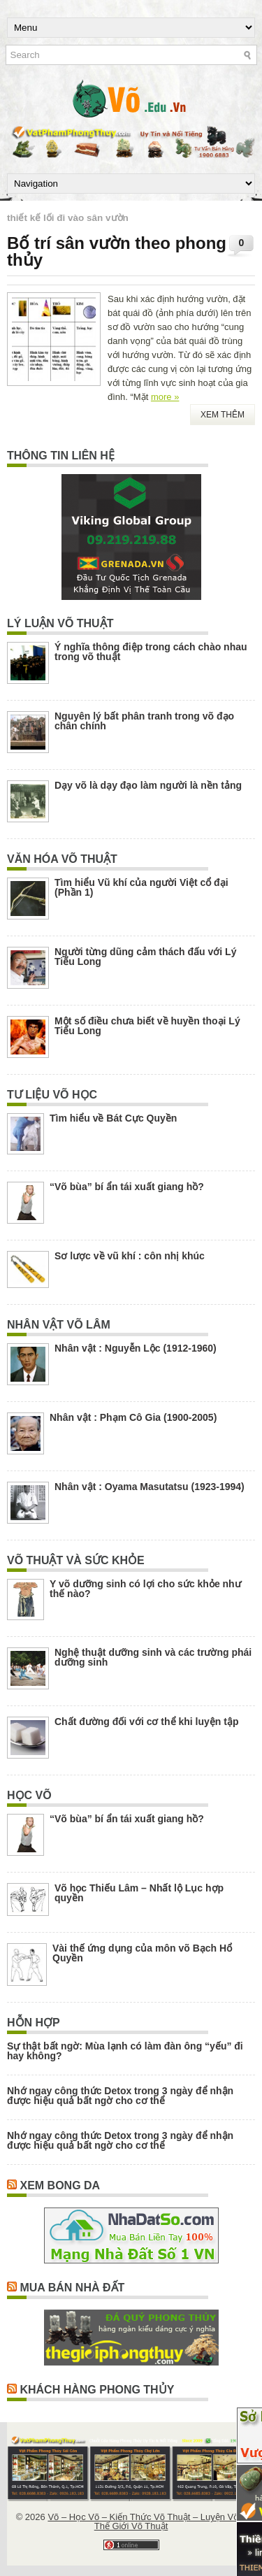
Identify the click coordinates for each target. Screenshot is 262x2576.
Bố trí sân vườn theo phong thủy (116, 251)
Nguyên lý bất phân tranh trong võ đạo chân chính (144, 720)
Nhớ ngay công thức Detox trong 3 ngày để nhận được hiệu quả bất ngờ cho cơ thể (120, 2095)
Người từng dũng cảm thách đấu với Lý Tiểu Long (145, 956)
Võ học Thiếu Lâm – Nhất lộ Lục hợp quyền (139, 1892)
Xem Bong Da (60, 2185)
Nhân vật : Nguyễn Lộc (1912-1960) (135, 1348)
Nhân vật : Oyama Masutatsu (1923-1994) (149, 1486)
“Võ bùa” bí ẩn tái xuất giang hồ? (127, 1186)
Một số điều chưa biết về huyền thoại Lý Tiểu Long (147, 1025)
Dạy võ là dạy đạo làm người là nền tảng (148, 785)
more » (165, 397)
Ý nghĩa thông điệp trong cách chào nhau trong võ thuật (150, 651)
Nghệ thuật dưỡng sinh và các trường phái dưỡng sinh (153, 1657)
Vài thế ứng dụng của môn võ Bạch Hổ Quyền (142, 1952)
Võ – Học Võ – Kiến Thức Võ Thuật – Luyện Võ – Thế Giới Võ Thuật (147, 2521)
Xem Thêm (223, 415)
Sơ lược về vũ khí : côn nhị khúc (129, 1255)
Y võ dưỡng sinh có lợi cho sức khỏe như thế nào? (145, 1588)
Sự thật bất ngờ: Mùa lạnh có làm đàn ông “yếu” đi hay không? (125, 2050)
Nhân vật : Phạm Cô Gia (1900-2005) (133, 1417)
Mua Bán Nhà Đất (72, 2288)
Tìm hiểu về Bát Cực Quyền (113, 1118)
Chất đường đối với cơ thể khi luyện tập (146, 1721)
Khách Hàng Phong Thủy (97, 2390)
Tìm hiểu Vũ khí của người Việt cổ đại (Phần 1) (141, 887)
